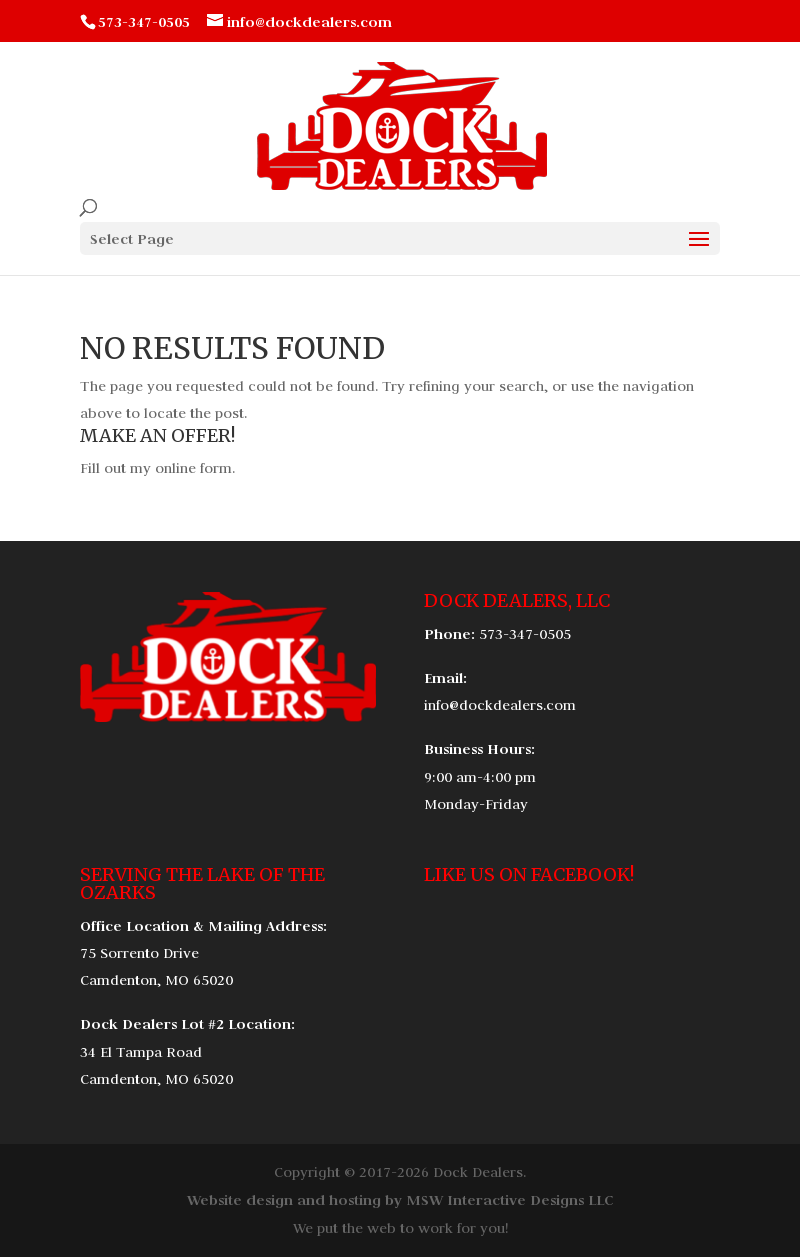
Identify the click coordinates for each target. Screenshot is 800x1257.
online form (193, 468)
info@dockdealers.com (500, 705)
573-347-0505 (525, 634)
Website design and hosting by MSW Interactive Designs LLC (400, 1199)
